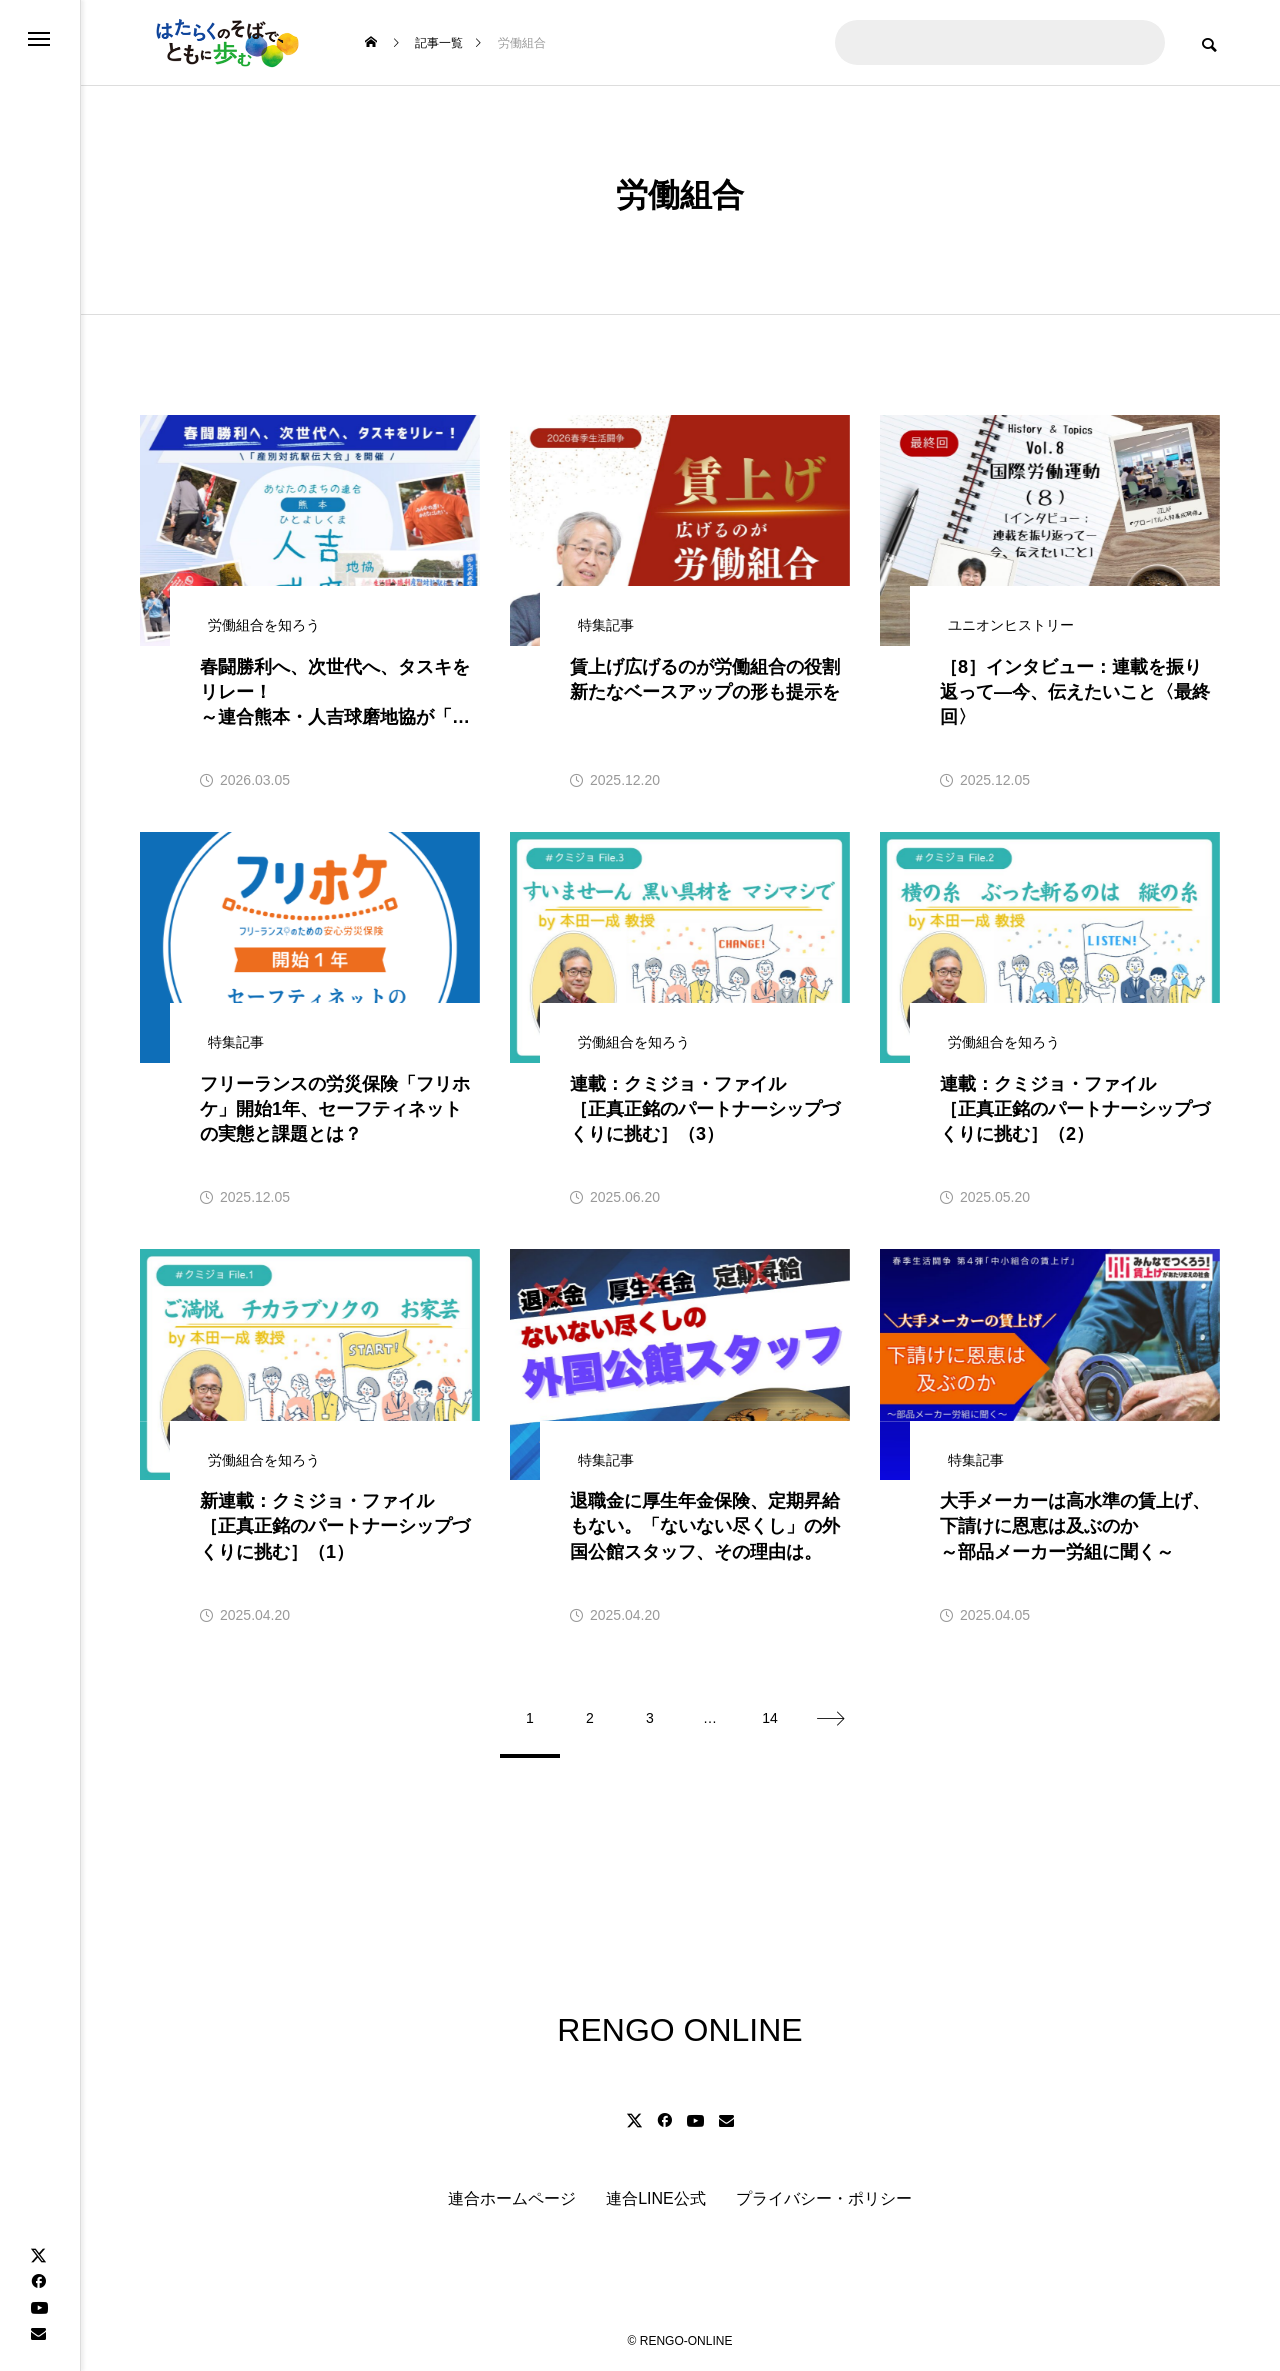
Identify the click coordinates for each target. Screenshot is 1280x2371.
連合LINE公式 (656, 2198)
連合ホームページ (512, 2198)
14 (770, 1718)
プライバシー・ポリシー (824, 2198)
